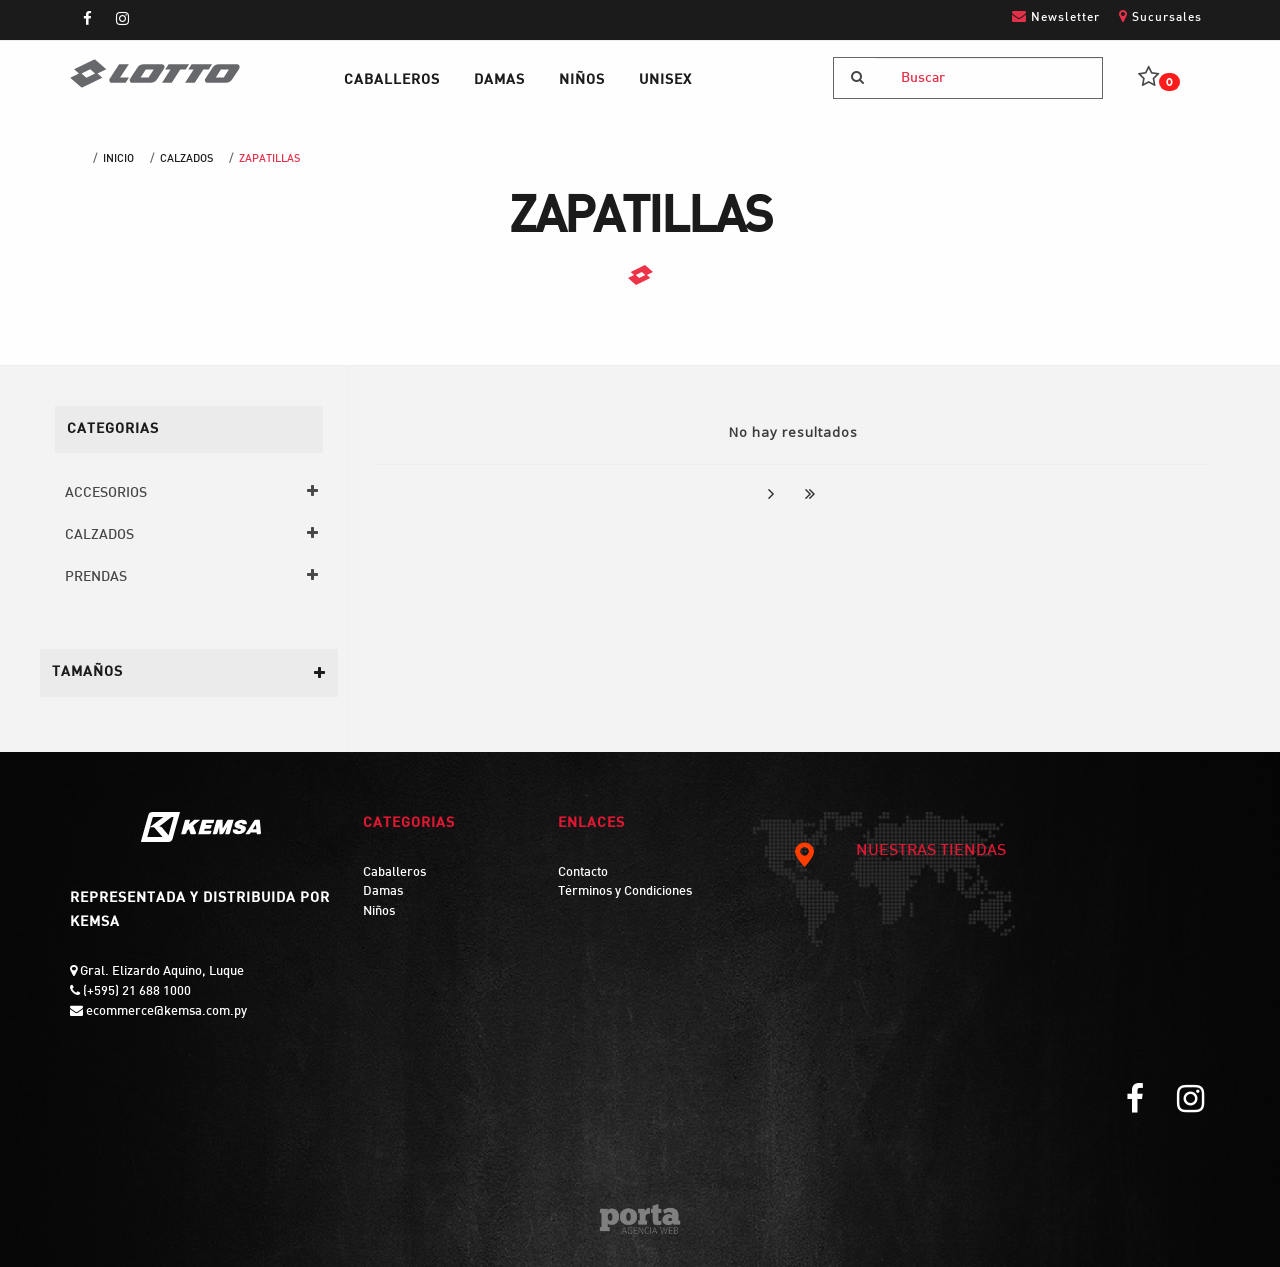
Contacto (583, 873)
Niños (379, 912)
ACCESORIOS (106, 493)
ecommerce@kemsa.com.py (165, 1012)
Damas (383, 892)
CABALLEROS (392, 80)
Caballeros (394, 873)
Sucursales (1160, 16)
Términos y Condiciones (625, 892)
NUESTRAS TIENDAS (899, 852)
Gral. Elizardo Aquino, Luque (160, 972)
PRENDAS (96, 577)
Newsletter (1056, 16)
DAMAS (499, 80)
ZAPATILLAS (269, 159)
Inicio (118, 159)
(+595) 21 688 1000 (135, 992)
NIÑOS (582, 80)
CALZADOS (186, 159)
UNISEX (665, 80)
